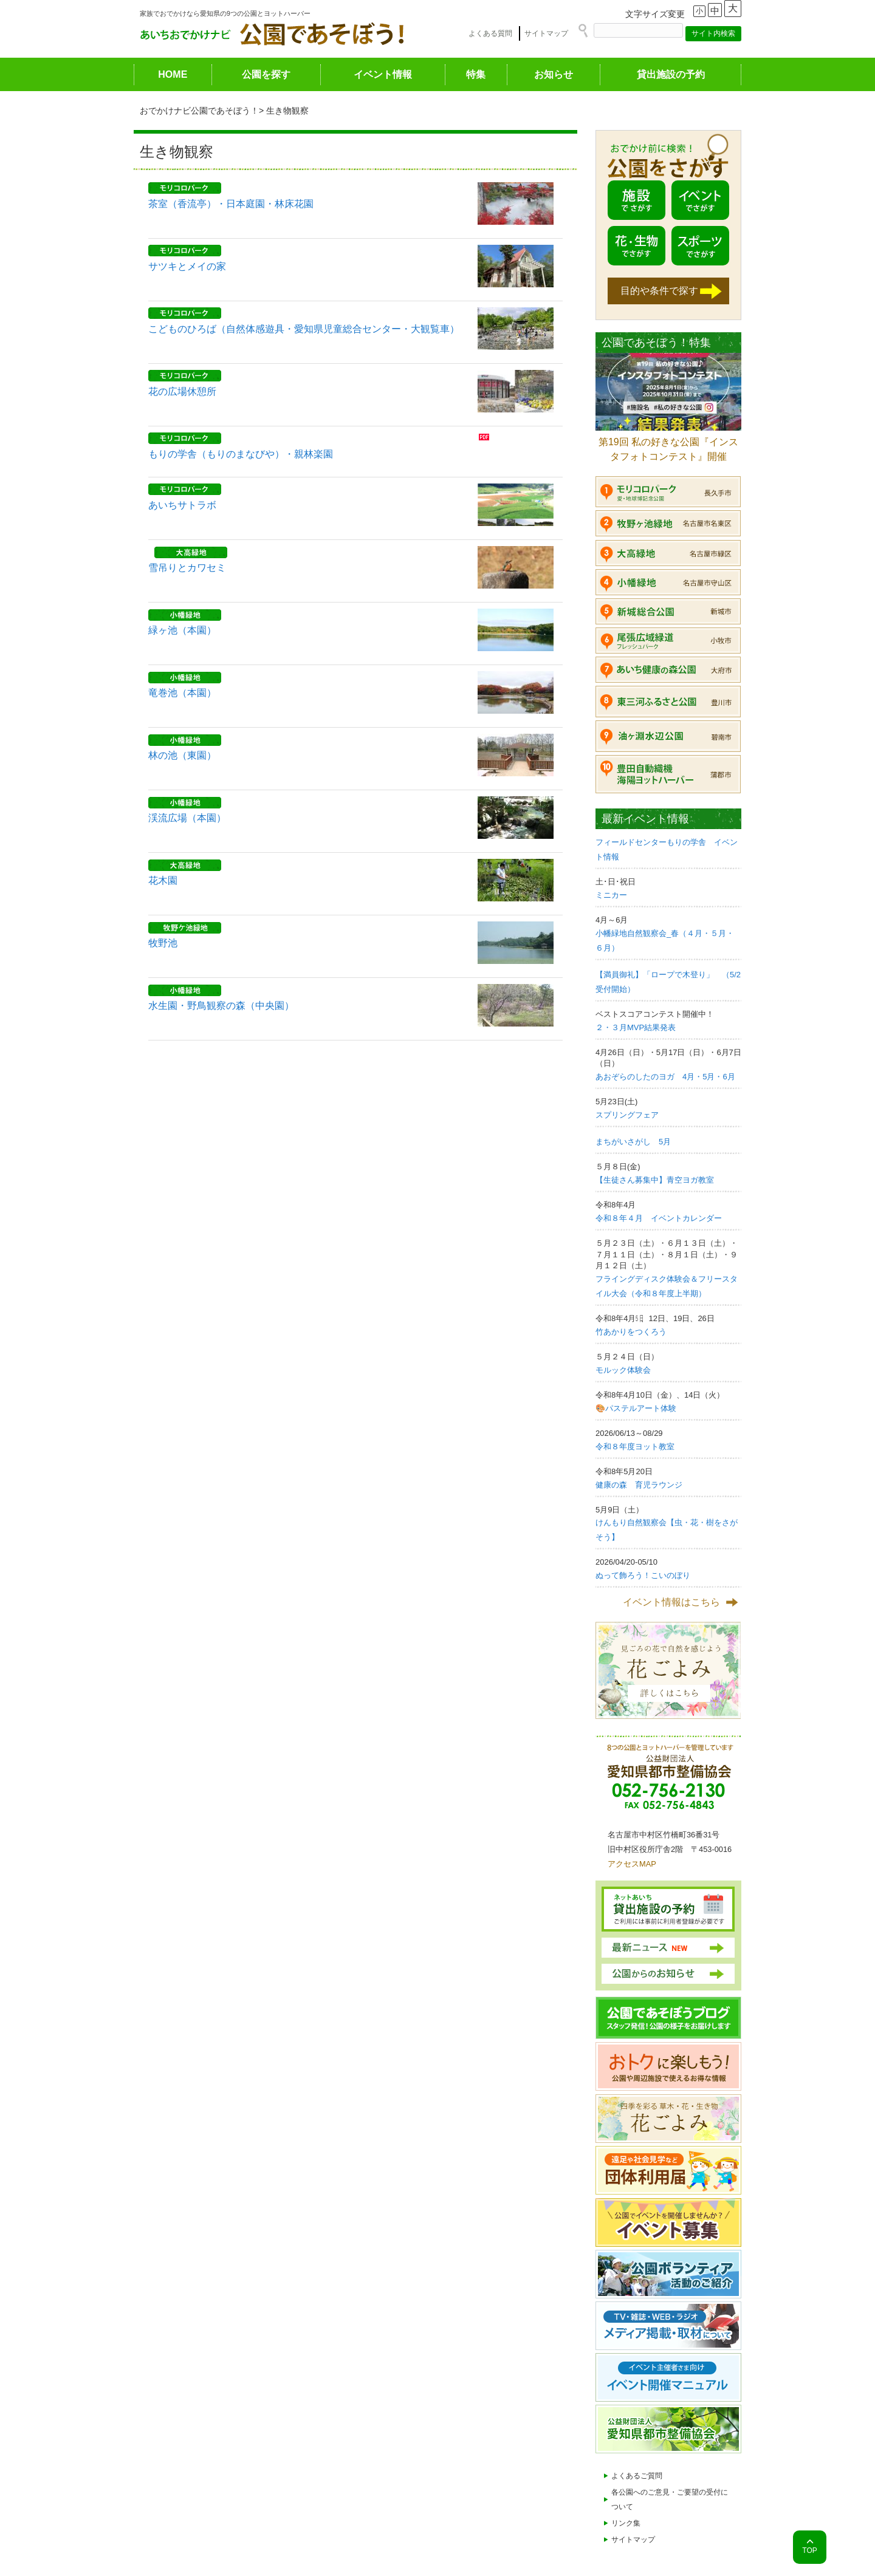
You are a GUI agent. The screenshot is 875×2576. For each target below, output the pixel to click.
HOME (172, 74)
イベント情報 (383, 74)
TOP (809, 2550)
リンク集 (625, 2523)
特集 (476, 74)
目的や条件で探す (659, 290)
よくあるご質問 (636, 2476)
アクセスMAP (632, 1863)
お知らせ (553, 74)
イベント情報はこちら (671, 1602)
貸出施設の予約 (671, 74)
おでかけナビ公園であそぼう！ (199, 110)
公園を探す (266, 74)
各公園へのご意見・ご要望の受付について (669, 2499)
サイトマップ (546, 33)
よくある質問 (490, 33)
